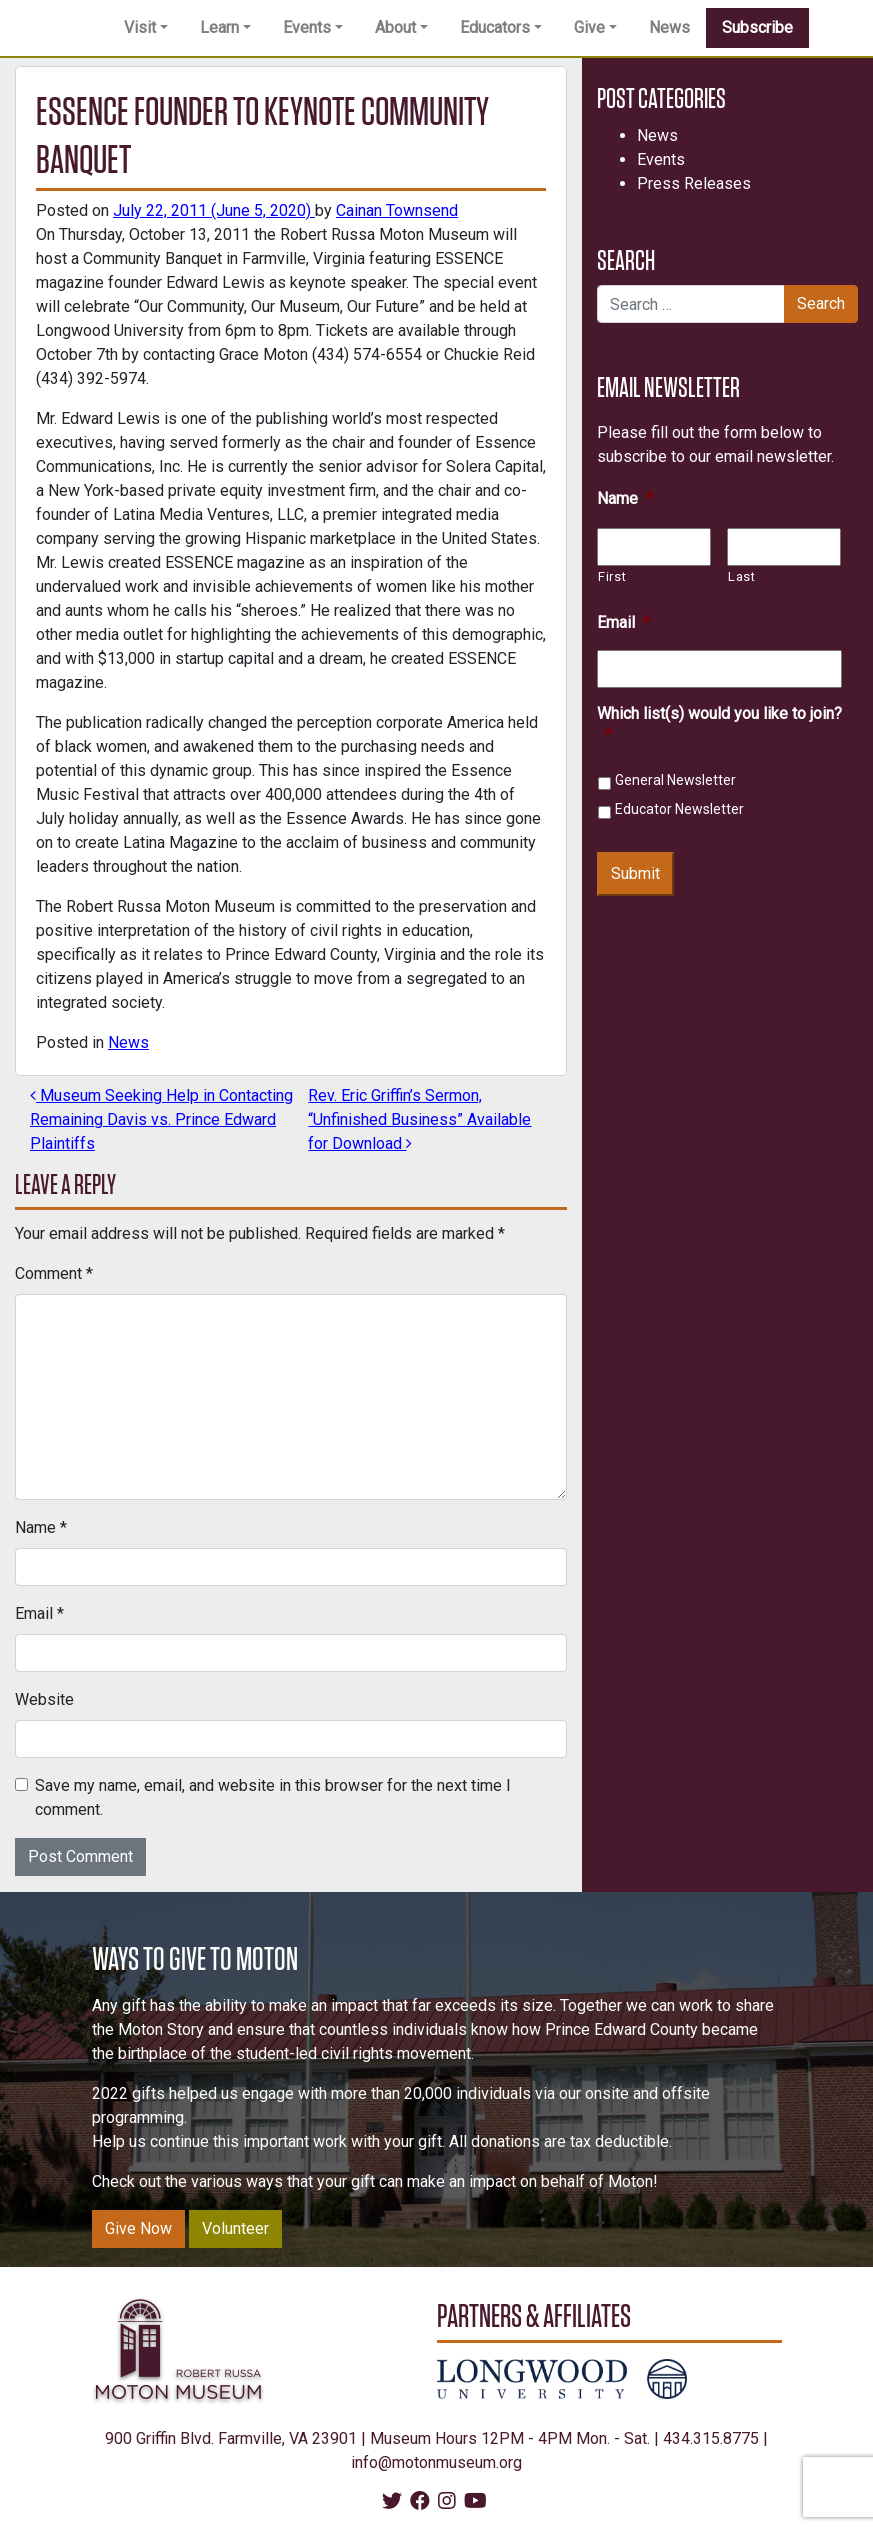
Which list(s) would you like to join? (719, 724)
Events (307, 27)
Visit (140, 27)
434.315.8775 (711, 2438)
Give (589, 27)
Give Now (138, 2228)
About (395, 27)
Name (41, 1527)
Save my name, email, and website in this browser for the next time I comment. (273, 1797)
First (612, 576)
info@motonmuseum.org (436, 2462)
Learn (219, 27)
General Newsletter (675, 780)
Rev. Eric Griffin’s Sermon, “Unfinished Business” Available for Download (419, 1119)
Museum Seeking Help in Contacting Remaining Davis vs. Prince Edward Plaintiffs (161, 1119)
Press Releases (694, 183)
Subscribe (757, 27)
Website (44, 1699)
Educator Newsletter (679, 809)
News (669, 27)
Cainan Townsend (397, 210)
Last (742, 576)
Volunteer (235, 2228)
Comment (54, 1273)
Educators (495, 27)
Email (39, 1613)
